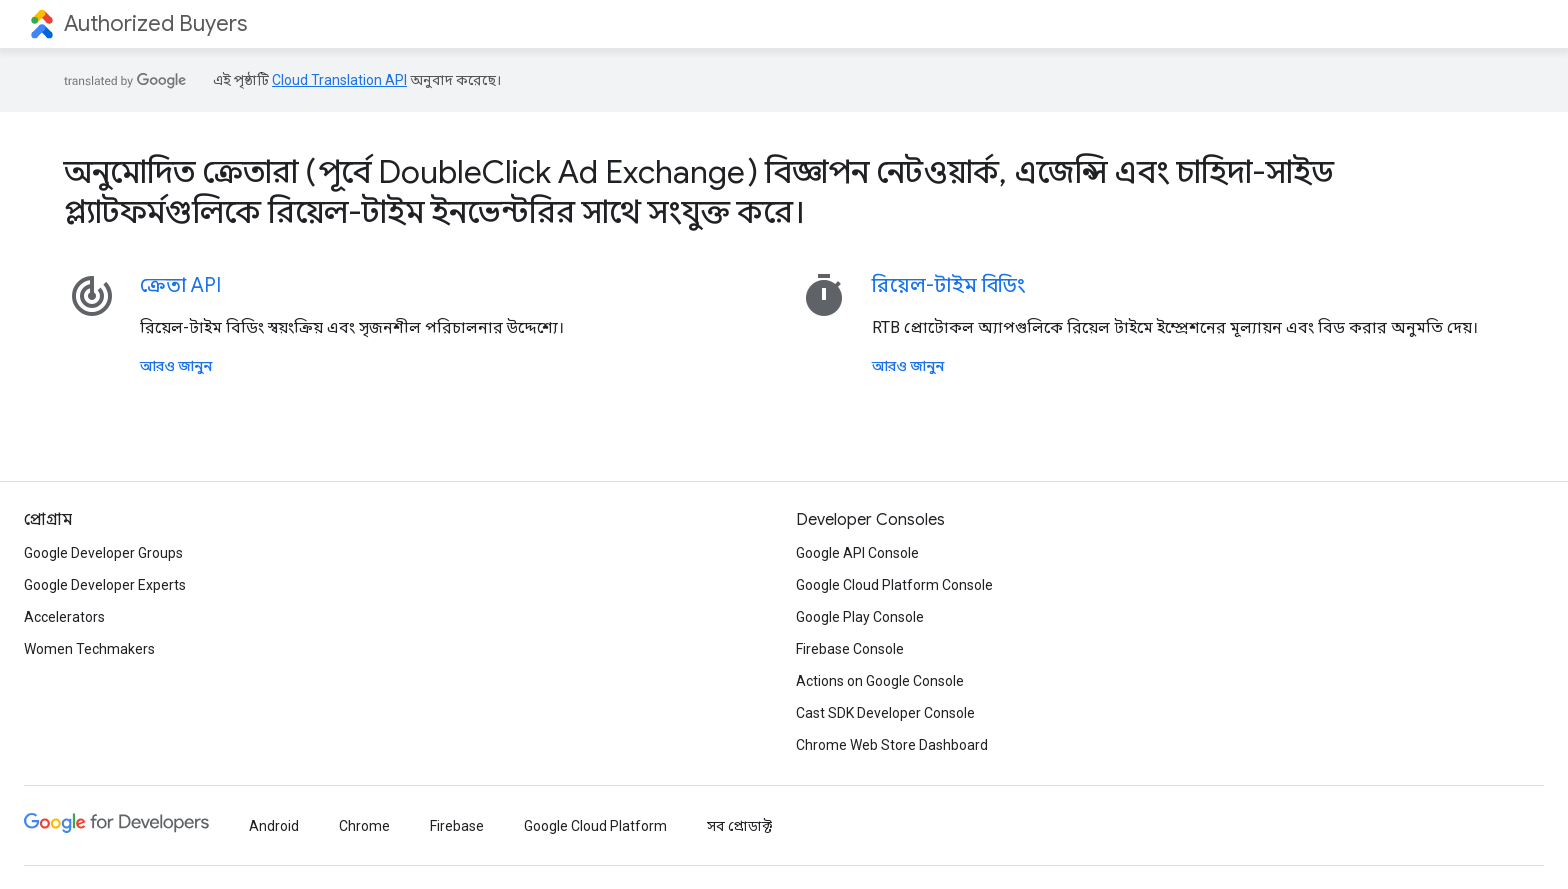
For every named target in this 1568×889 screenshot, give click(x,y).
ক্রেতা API (180, 285)
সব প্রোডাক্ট (739, 826)
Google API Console (857, 553)
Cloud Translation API (339, 80)
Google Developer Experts (105, 585)
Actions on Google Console (880, 681)
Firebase (457, 826)
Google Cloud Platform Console (894, 585)
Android (274, 826)
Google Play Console (860, 617)
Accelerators (64, 617)
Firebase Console (850, 649)
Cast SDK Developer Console (885, 713)
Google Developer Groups (103, 553)
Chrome (364, 826)
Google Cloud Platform (595, 826)
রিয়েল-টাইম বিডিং (948, 285)
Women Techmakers (89, 649)
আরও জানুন (176, 366)
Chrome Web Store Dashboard (892, 745)
